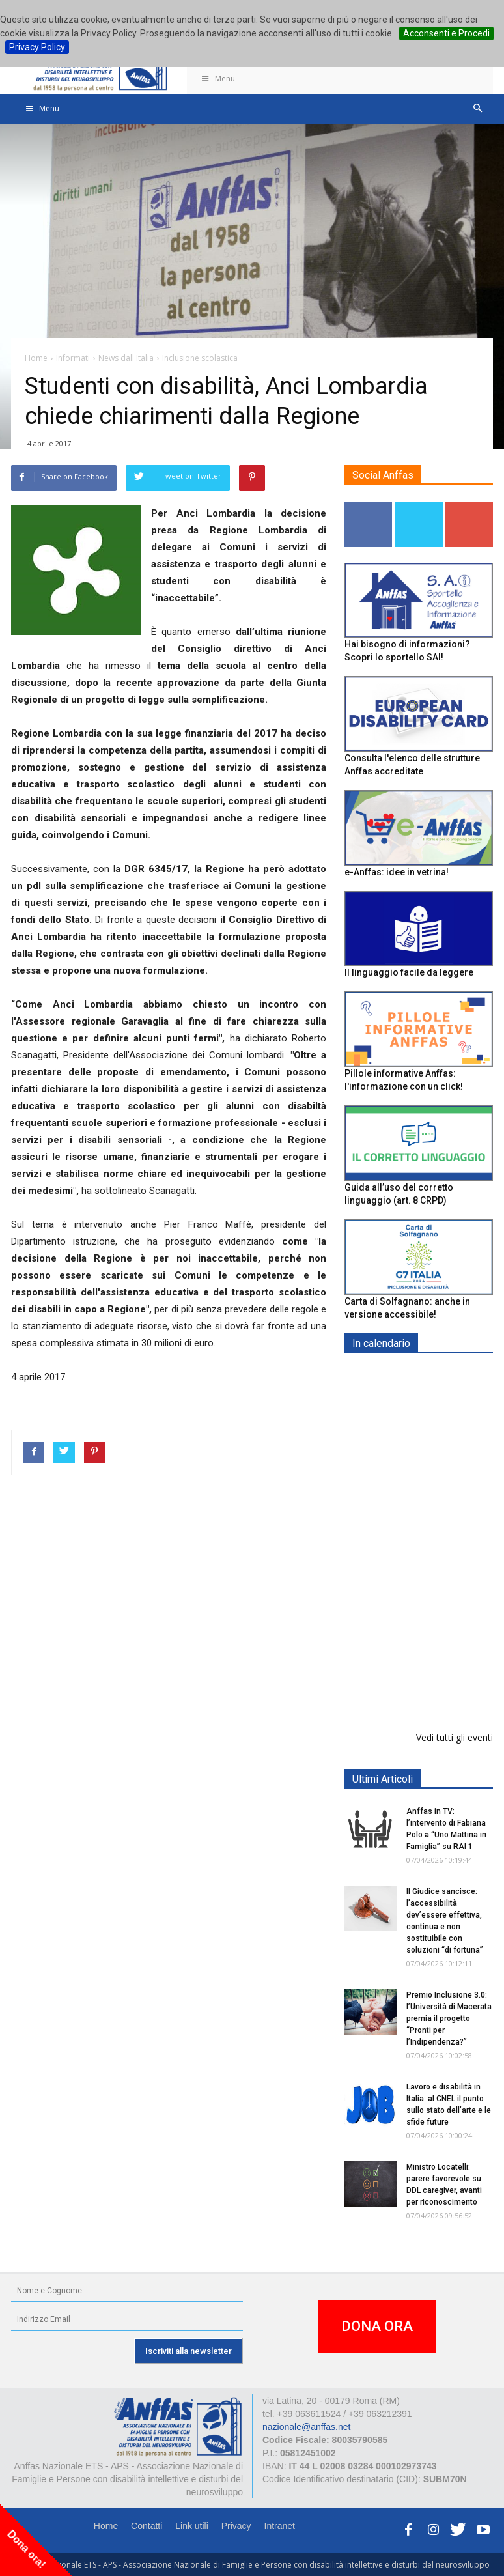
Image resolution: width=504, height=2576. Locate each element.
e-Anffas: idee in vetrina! (396, 872)
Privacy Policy (37, 47)
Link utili (191, 2526)
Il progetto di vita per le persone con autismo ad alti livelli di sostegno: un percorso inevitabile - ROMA (416, 1662)
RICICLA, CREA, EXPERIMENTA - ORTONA (452, 1564)
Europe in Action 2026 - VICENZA (447, 1389)
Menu (217, 78)
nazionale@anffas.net (306, 2427)
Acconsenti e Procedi (446, 33)
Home (106, 2526)
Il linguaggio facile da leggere (408, 972)
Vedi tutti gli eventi (454, 1737)
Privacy (236, 2526)
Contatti (146, 2526)
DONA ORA (377, 2326)
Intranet (279, 2526)
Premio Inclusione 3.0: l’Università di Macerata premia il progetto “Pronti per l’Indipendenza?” (449, 2018)
